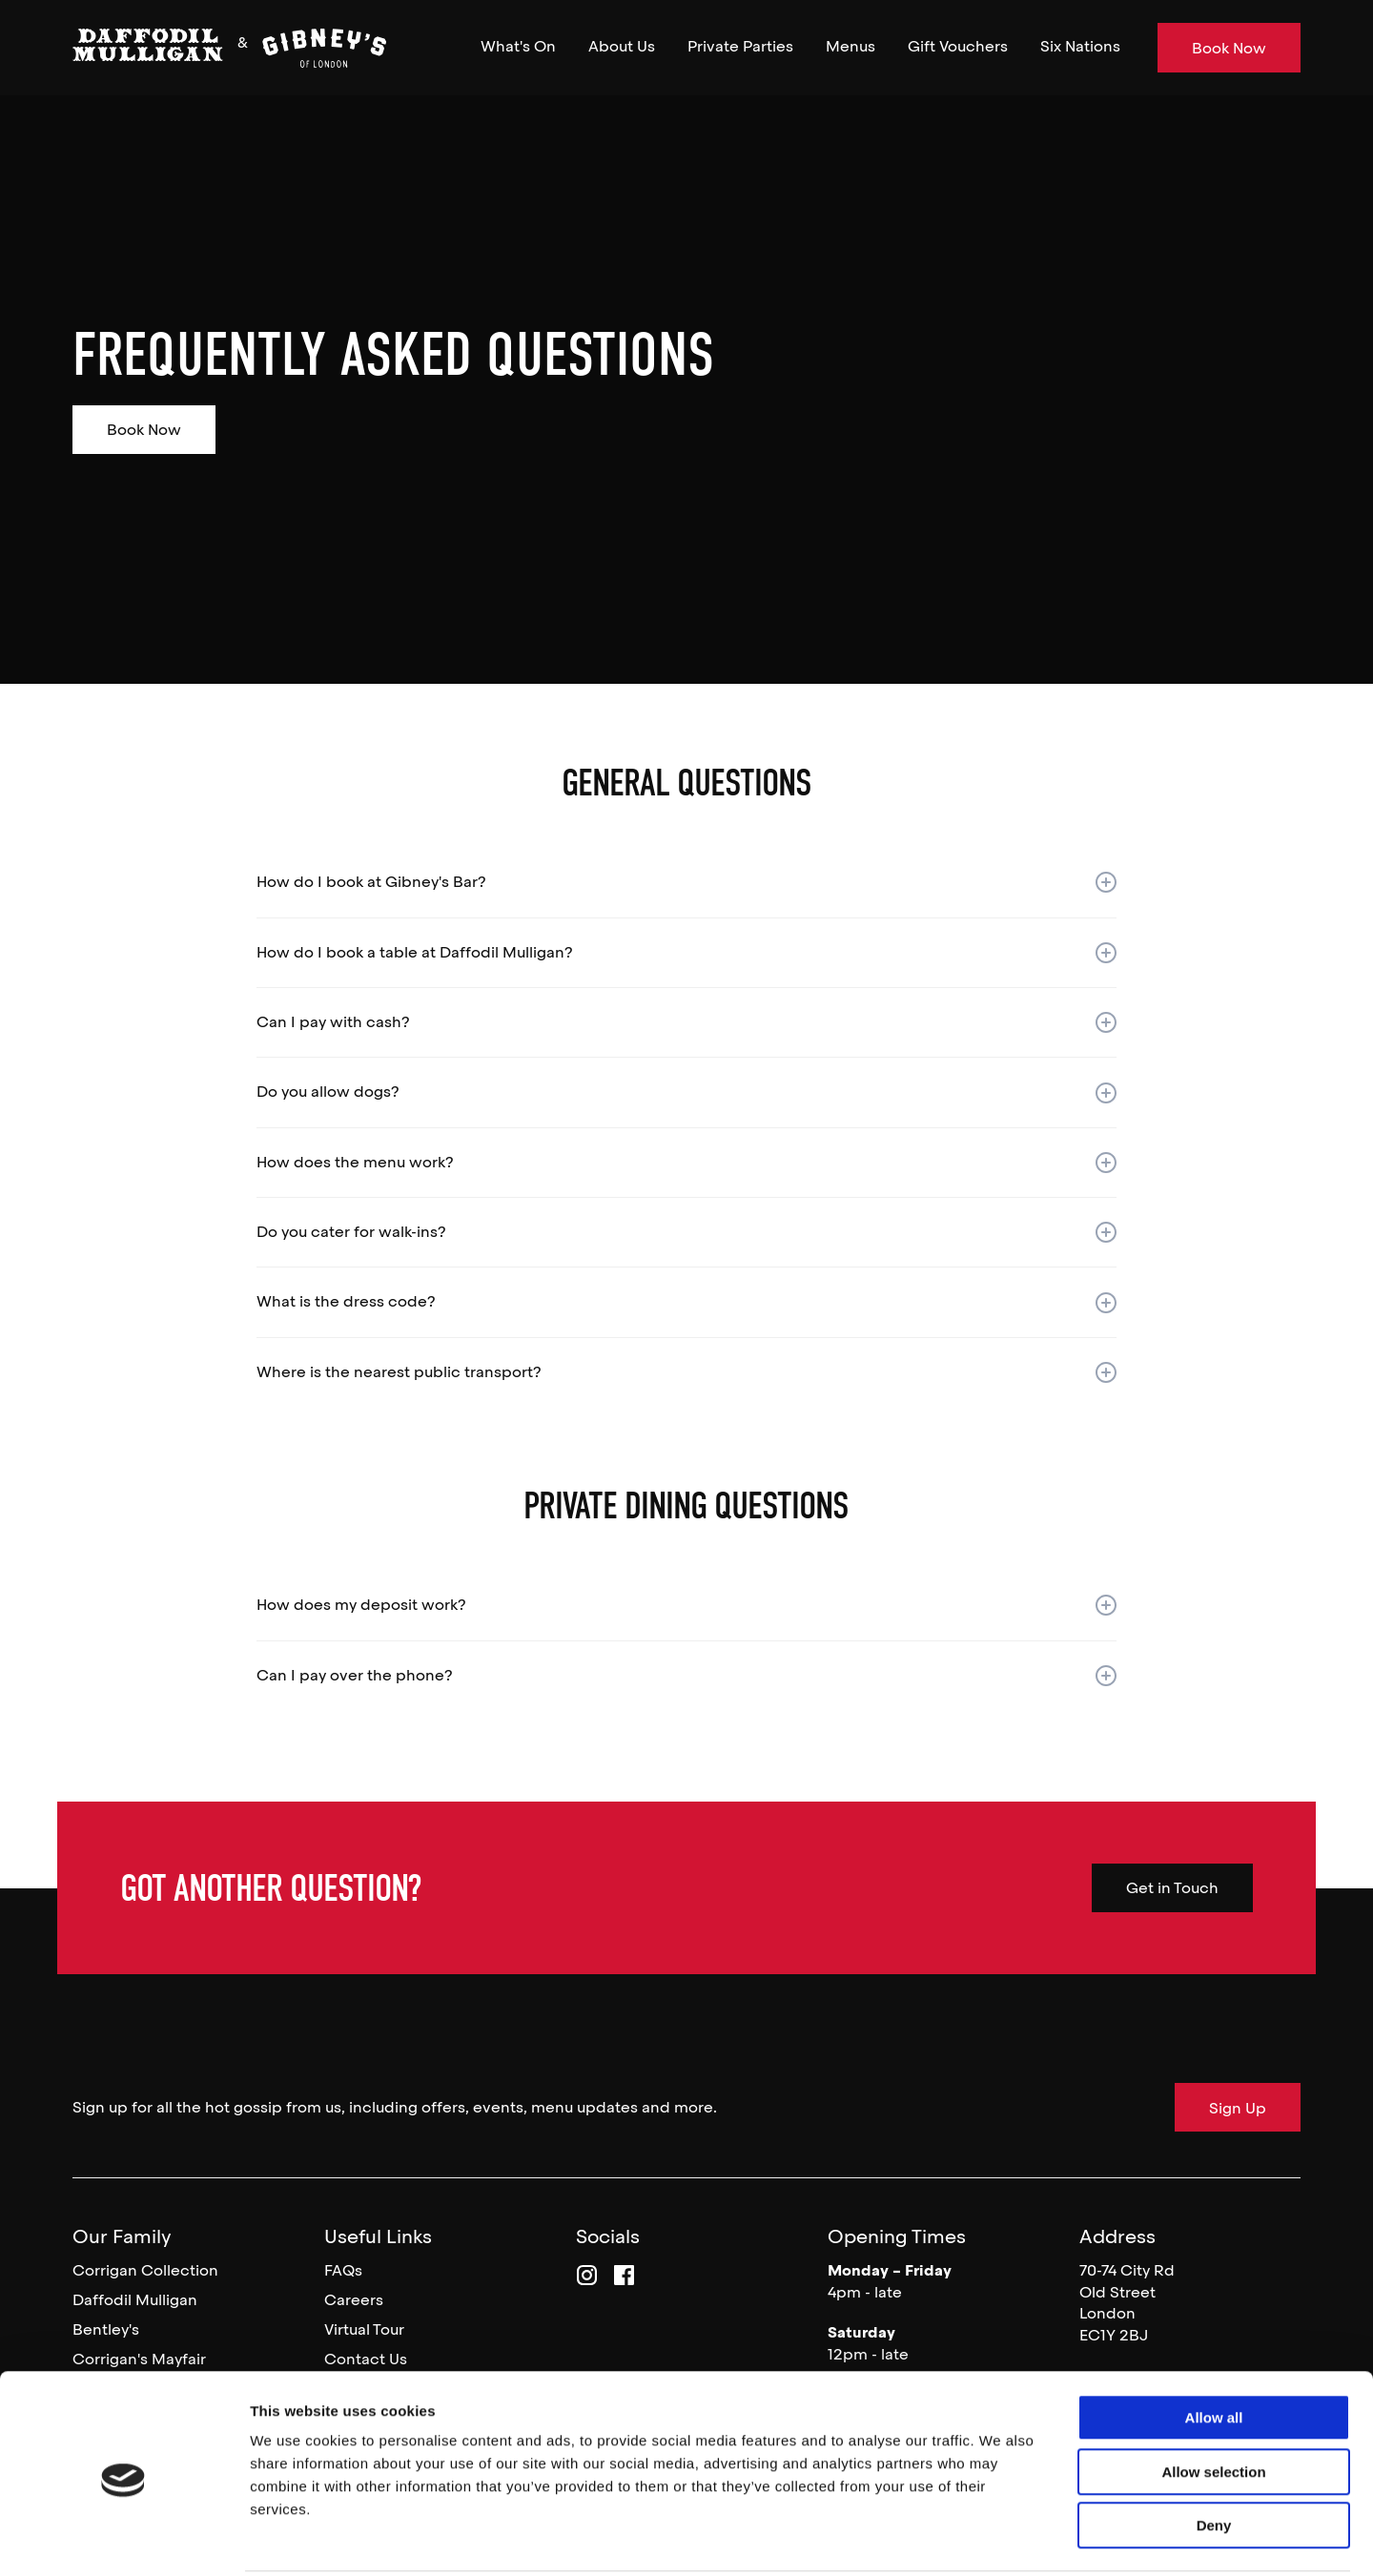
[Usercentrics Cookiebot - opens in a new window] (123, 2538)
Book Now (144, 430)
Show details (1000, 2538)
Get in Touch (1172, 1888)
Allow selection (1213, 2402)
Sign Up (1237, 2108)
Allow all (1214, 2347)
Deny (1214, 2455)
